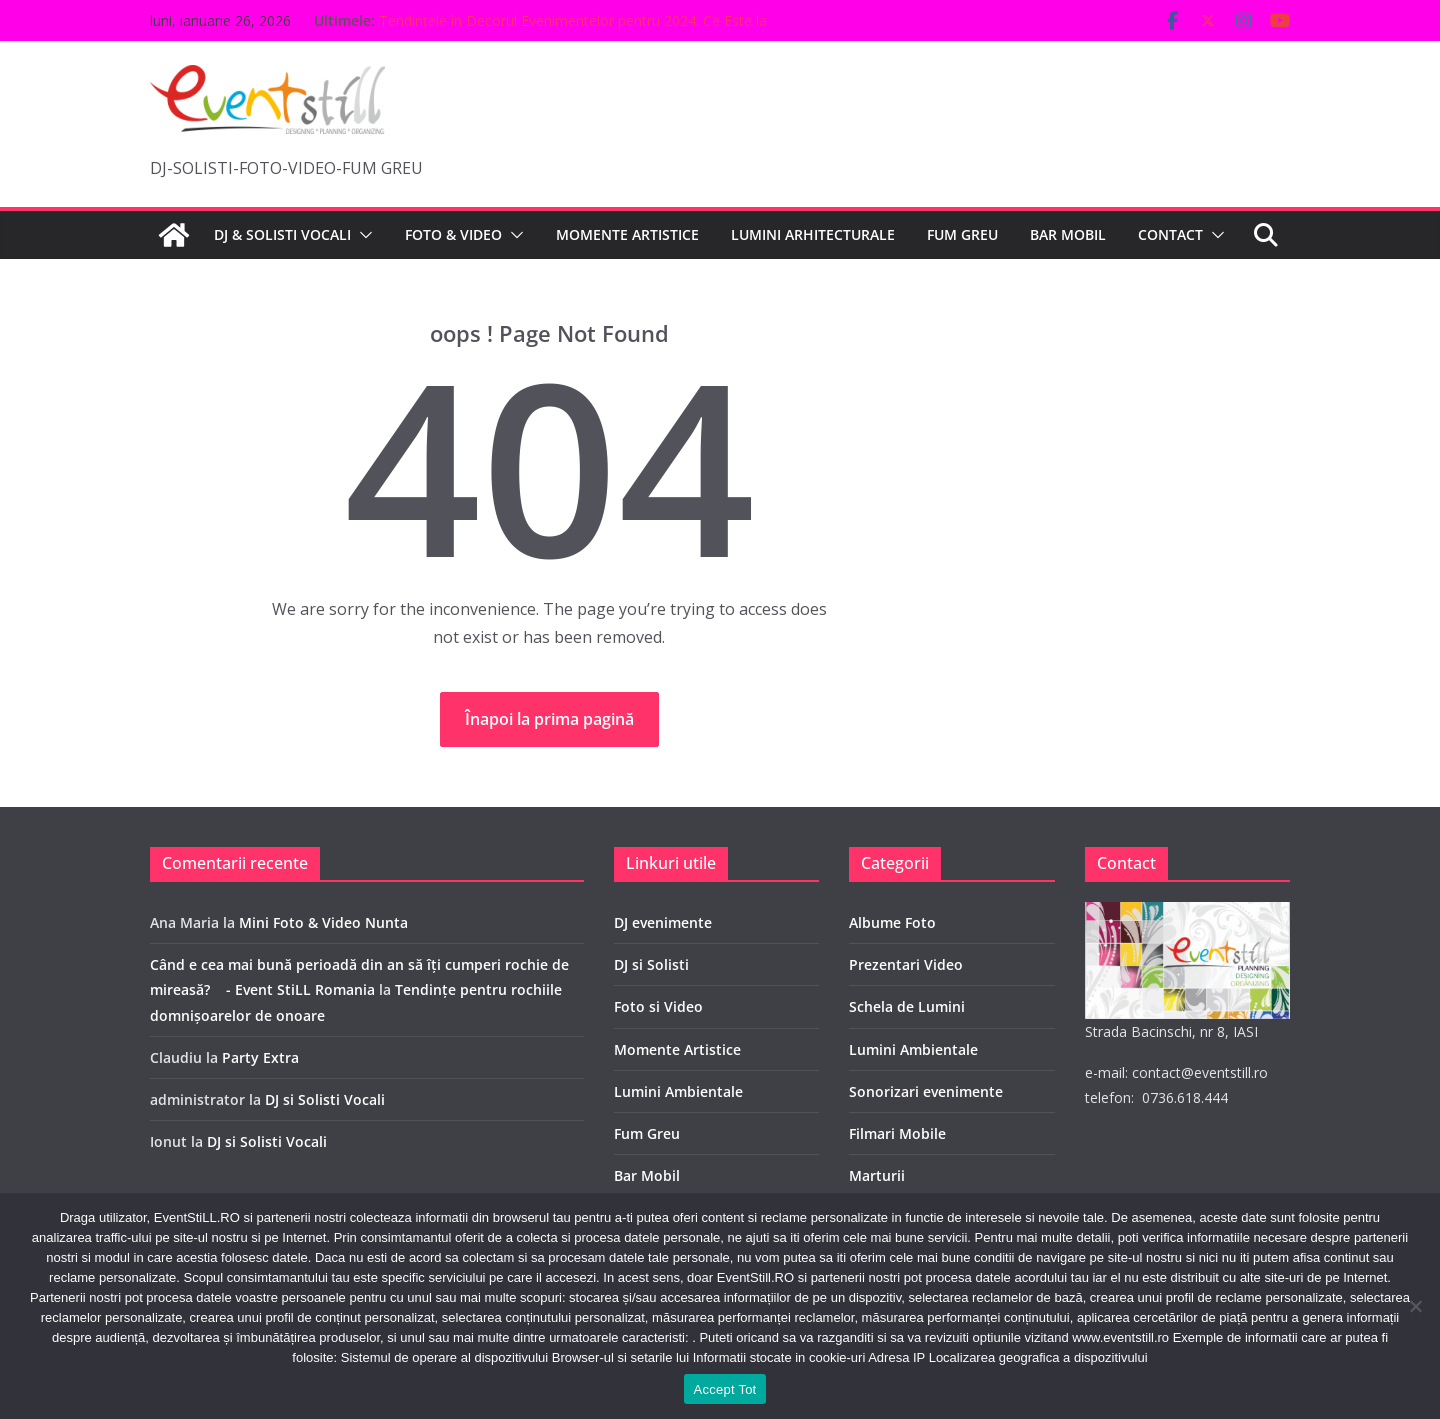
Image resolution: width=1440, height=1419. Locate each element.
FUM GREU (962, 234)
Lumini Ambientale (678, 1091)
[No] (1415, 1306)
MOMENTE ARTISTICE (627, 234)
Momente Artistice (677, 1049)
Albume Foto (892, 922)
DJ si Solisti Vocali (325, 1099)
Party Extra (260, 1057)
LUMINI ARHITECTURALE (813, 234)
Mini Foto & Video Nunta (323, 922)
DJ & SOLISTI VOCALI (282, 234)
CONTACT (1170, 234)
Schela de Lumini (907, 1006)
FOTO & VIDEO (453, 234)
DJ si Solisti (651, 964)
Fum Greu (647, 1133)
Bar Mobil (647, 1175)
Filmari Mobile (897, 1133)
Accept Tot (725, 1389)
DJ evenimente (663, 922)
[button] (362, 235)
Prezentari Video (906, 964)
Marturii (877, 1175)
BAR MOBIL (1068, 234)
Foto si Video (658, 1006)
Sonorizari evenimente (926, 1091)
